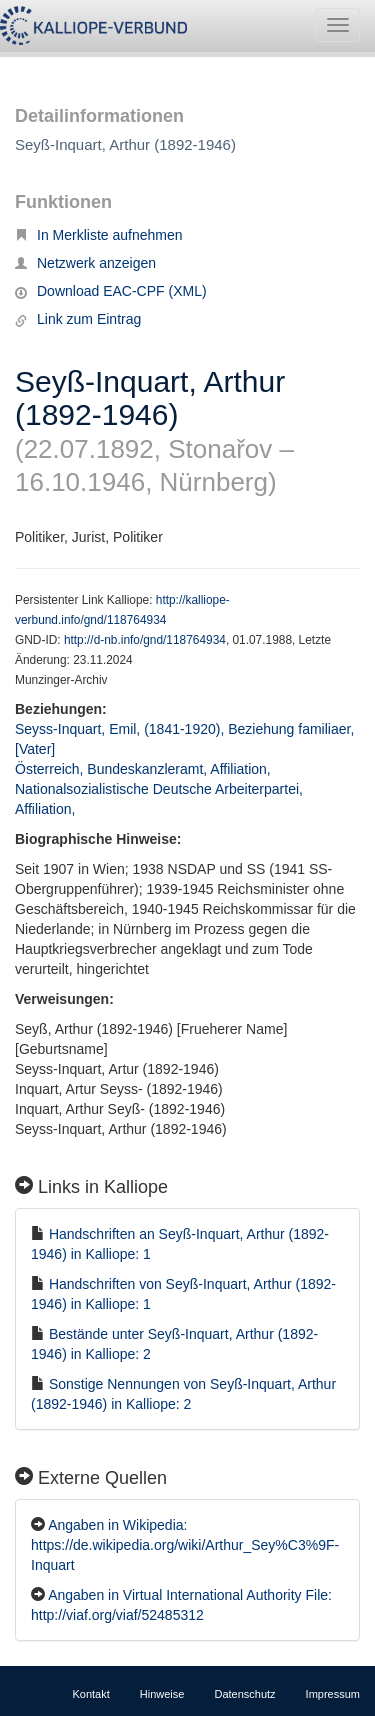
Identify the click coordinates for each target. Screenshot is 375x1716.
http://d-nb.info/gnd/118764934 (145, 640)
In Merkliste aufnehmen (99, 235)
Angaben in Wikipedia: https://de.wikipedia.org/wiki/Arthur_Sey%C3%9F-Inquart (185, 1545)
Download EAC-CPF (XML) (111, 291)
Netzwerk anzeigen (85, 263)
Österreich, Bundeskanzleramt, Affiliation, (145, 769)
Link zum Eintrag (78, 319)
